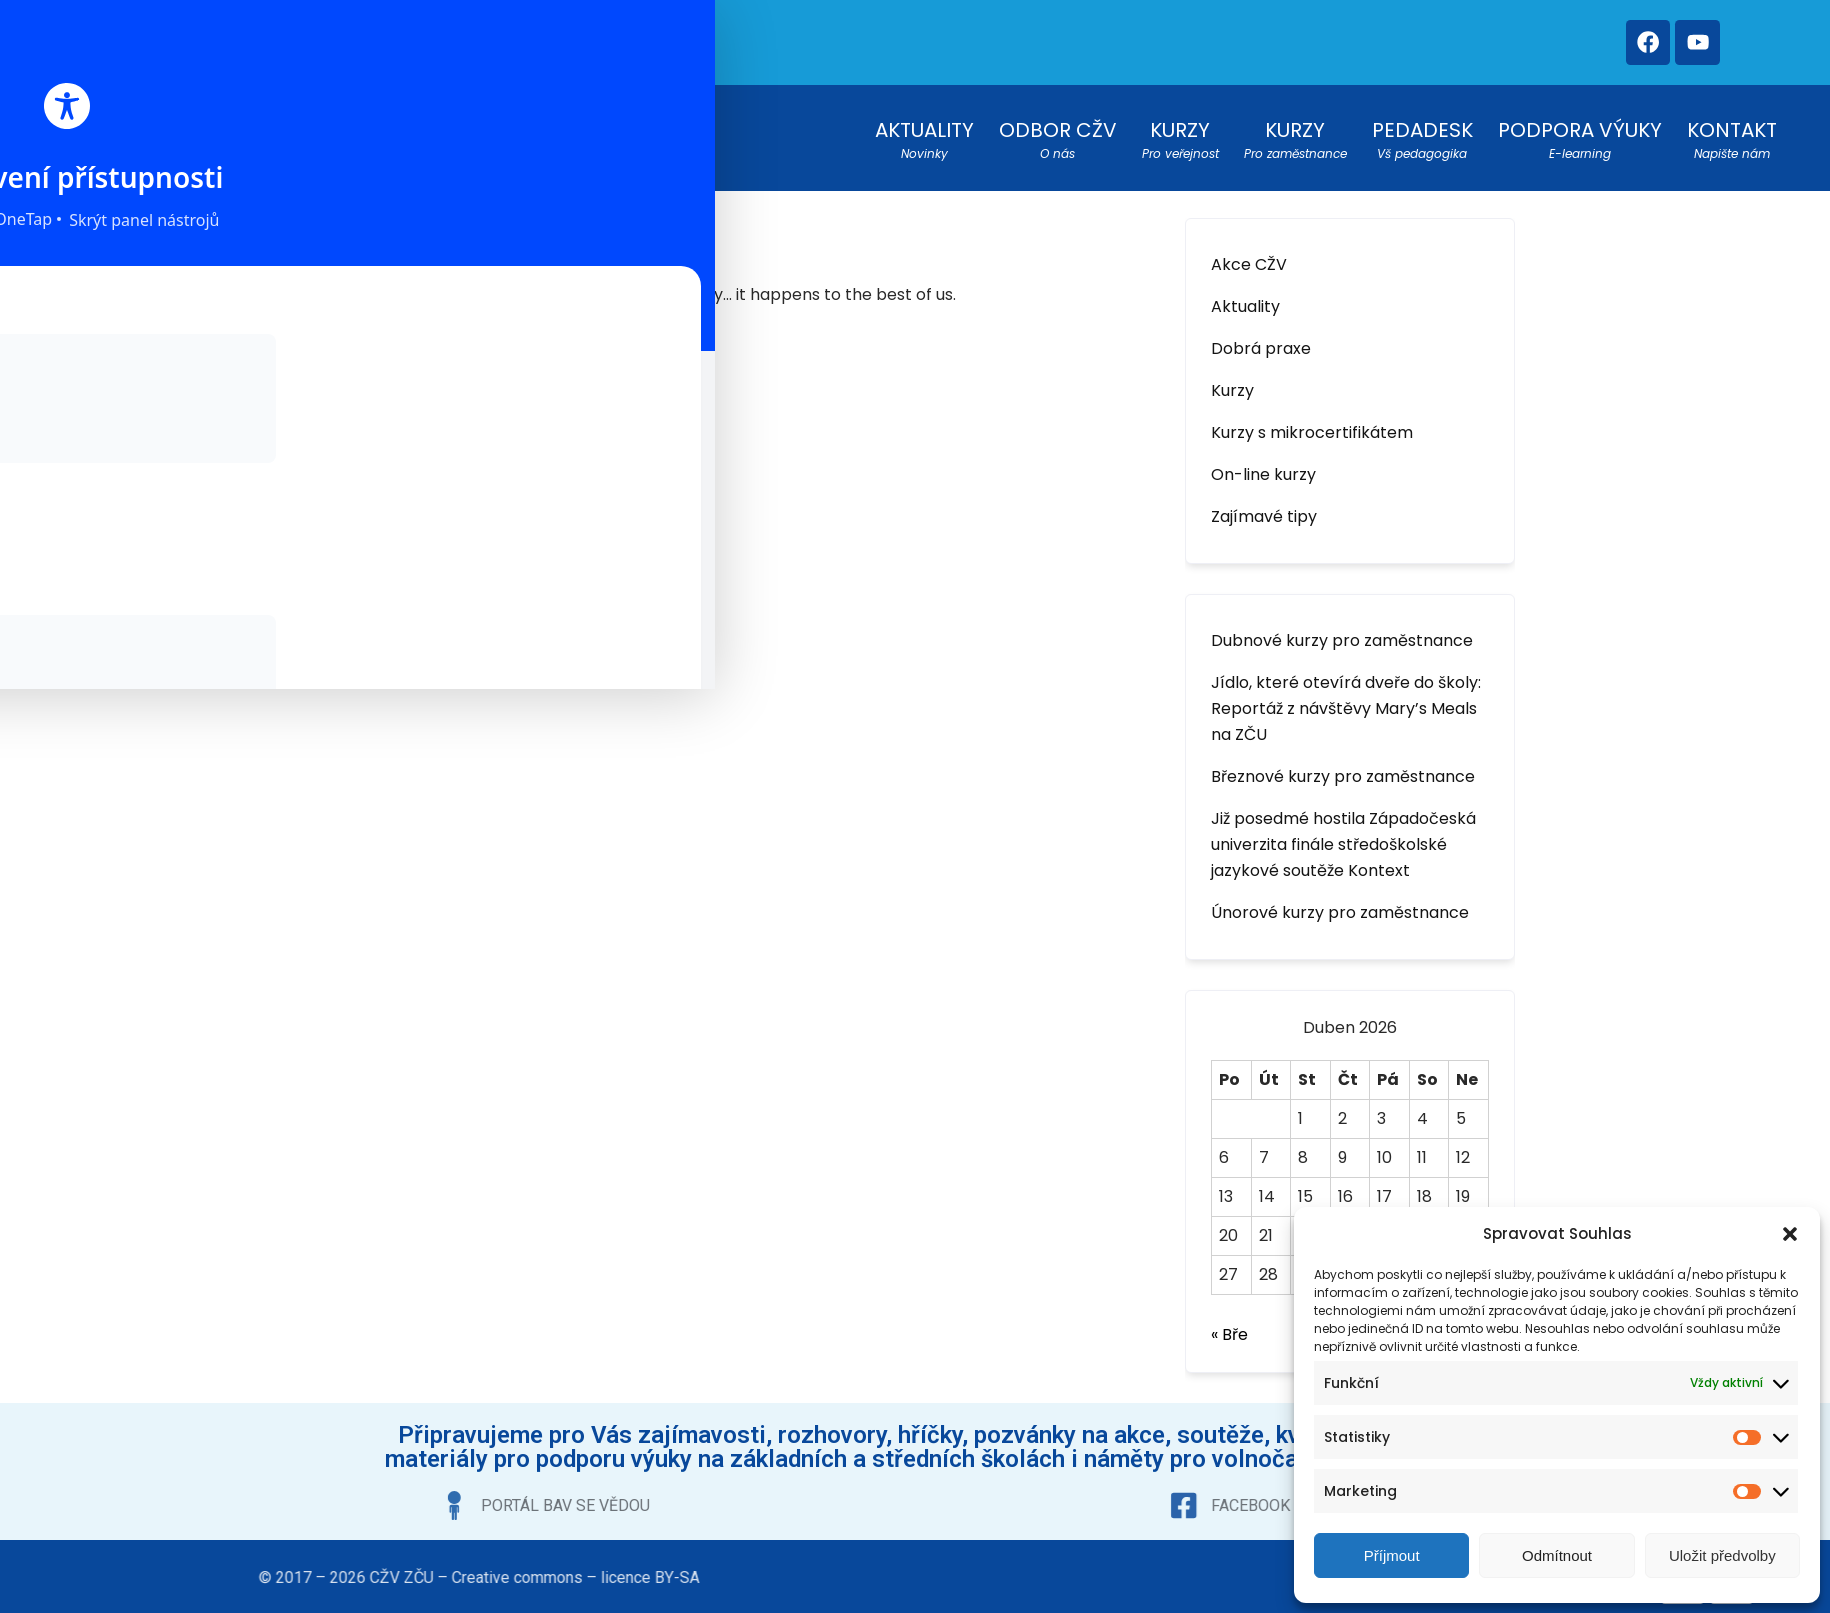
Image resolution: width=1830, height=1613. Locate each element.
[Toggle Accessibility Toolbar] (46, 261)
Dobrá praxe (1261, 337)
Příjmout (1392, 1555)
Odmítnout (1557, 1555)
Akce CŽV (1249, 253)
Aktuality (1245, 295)
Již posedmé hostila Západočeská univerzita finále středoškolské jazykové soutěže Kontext (1343, 833)
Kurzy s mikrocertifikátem (1312, 421)
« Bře (1229, 1323)
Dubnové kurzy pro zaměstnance (1342, 629)
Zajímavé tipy (1264, 505)
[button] (1790, 1234)
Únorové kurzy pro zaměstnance (1340, 901)
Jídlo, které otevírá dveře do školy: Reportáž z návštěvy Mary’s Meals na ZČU (1346, 697)
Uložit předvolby (1722, 1555)
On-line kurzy (1263, 463)
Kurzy (1232, 379)
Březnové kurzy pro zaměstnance (1343, 765)
